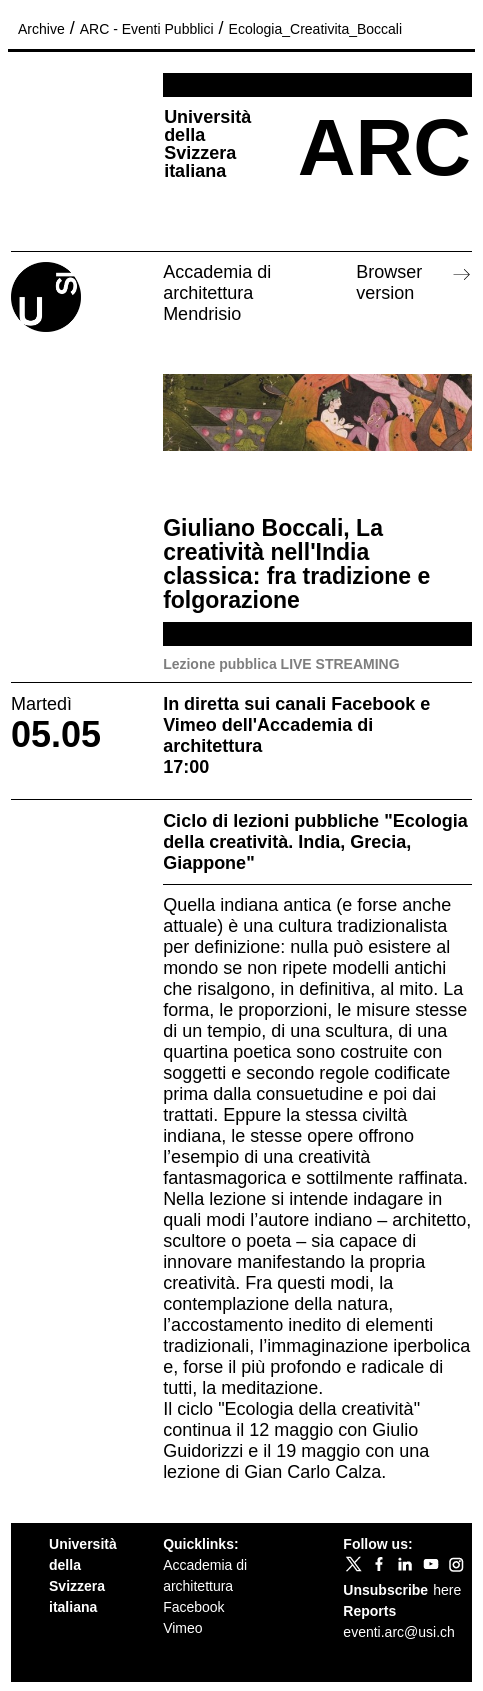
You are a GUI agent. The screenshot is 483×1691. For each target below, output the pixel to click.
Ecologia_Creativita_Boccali (316, 29)
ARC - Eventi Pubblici (147, 29)
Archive (41, 29)
